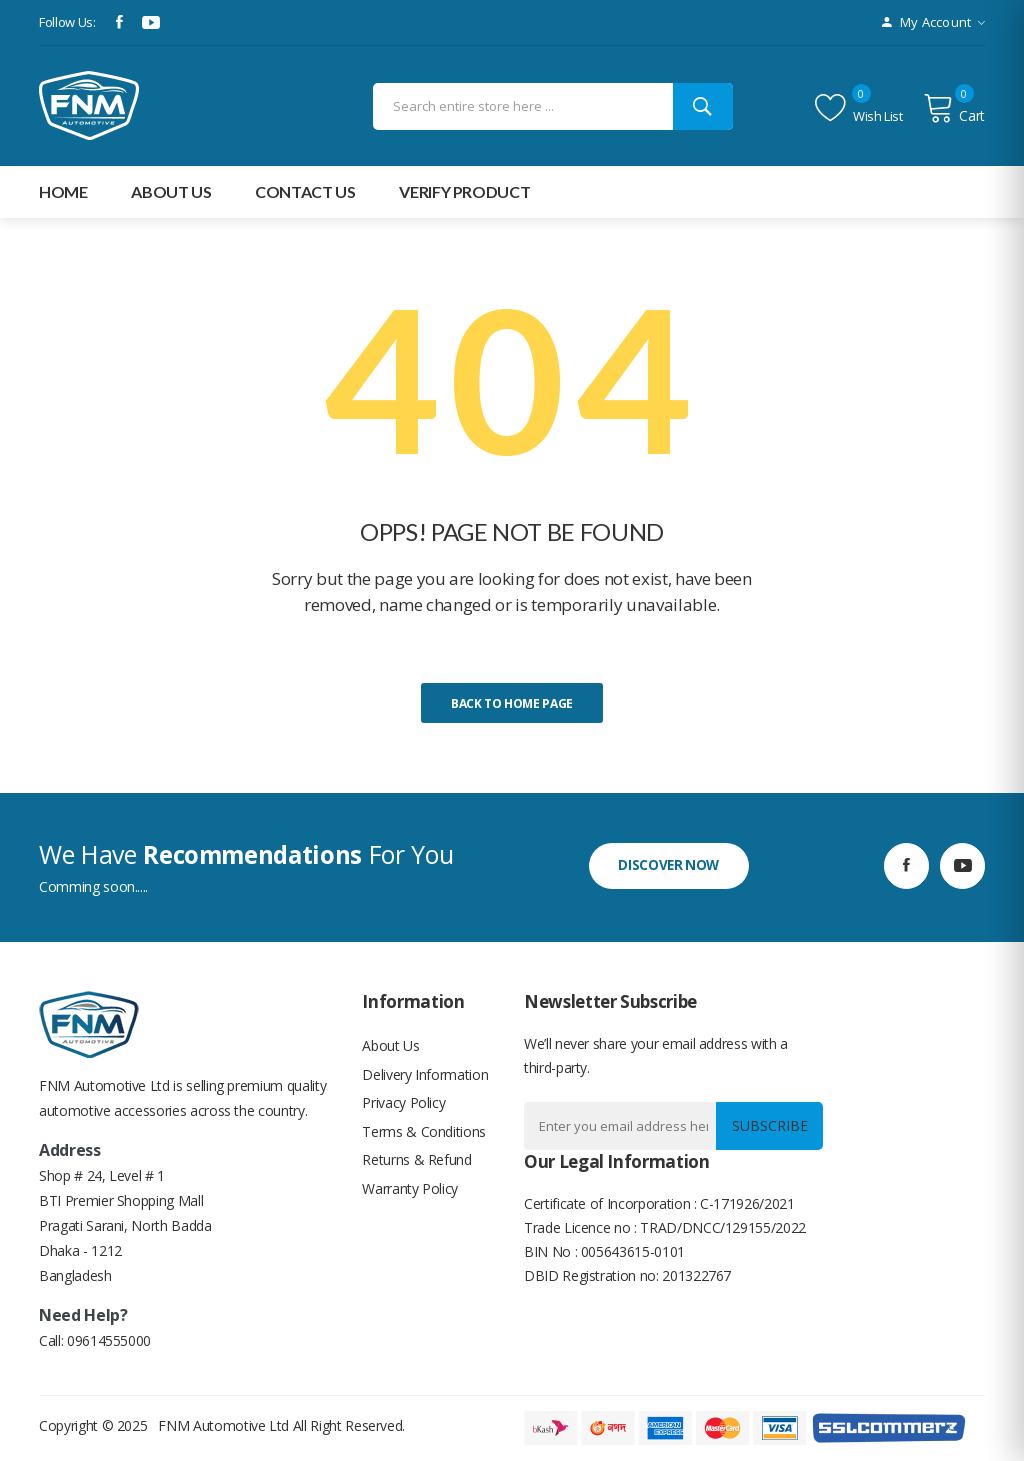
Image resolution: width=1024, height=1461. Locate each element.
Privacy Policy (403, 1106)
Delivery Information (425, 1076)
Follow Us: (67, 22)
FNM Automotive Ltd (223, 1425)
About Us (390, 1046)
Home (63, 191)
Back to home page (512, 703)
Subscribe (767, 1125)
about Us (171, 191)
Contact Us (305, 191)
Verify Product (464, 191)
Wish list (859, 108)
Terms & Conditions (424, 1136)
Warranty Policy (410, 1196)
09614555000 (109, 1340)
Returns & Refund (416, 1166)
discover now (670, 865)
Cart (954, 108)
